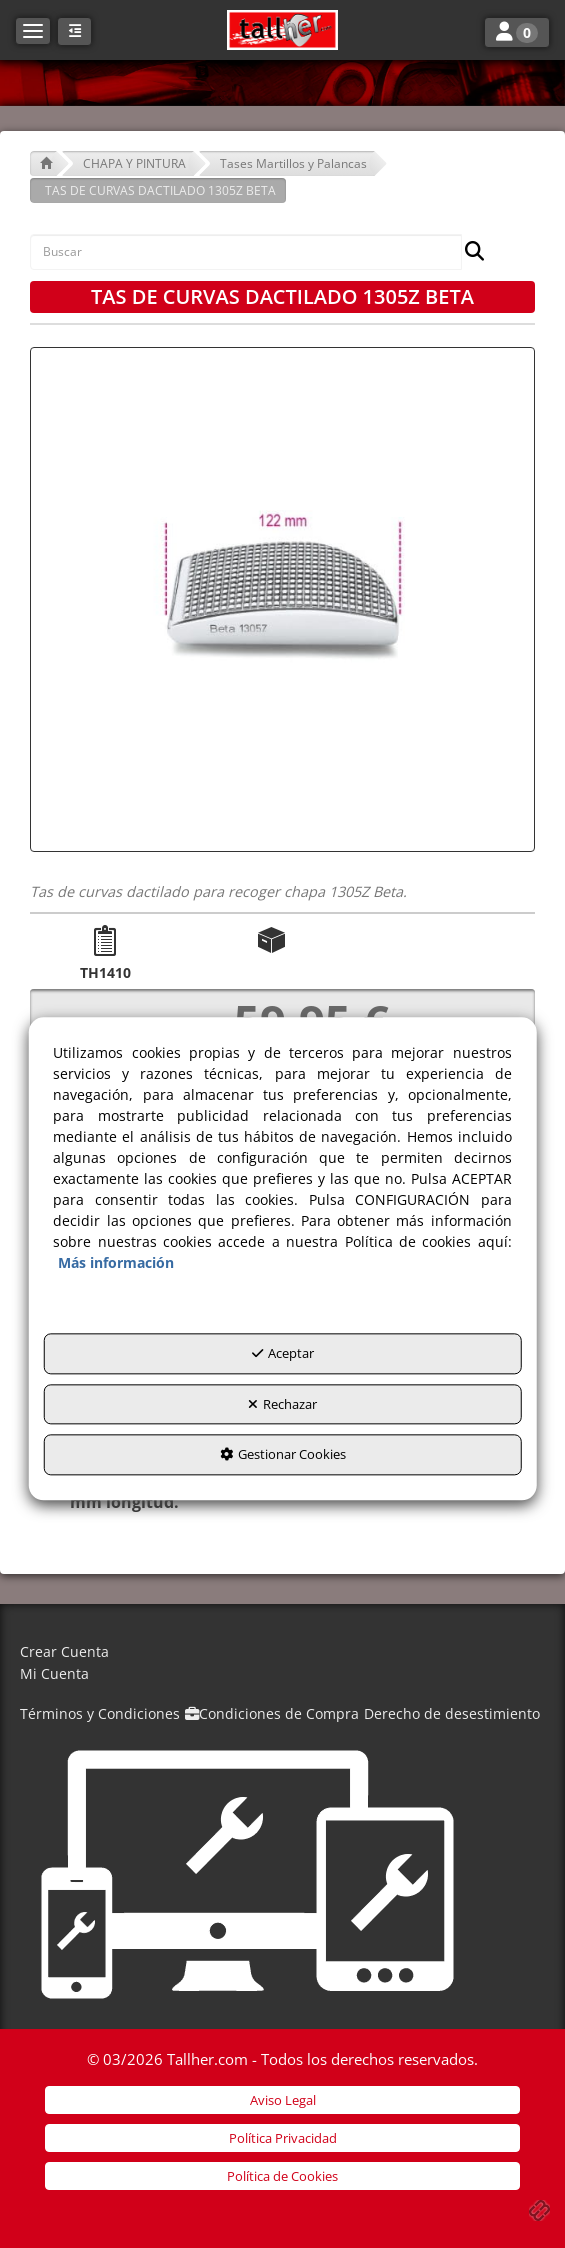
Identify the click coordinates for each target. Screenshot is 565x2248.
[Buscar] (468, 252)
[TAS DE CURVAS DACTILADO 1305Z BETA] (282, 599)
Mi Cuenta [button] (54, 1673)
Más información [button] (116, 1263)
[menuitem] (282, 1652)
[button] (282, 30)
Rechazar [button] (282, 1404)
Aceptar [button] (283, 1354)
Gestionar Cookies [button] (283, 1455)
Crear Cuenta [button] (64, 1651)
